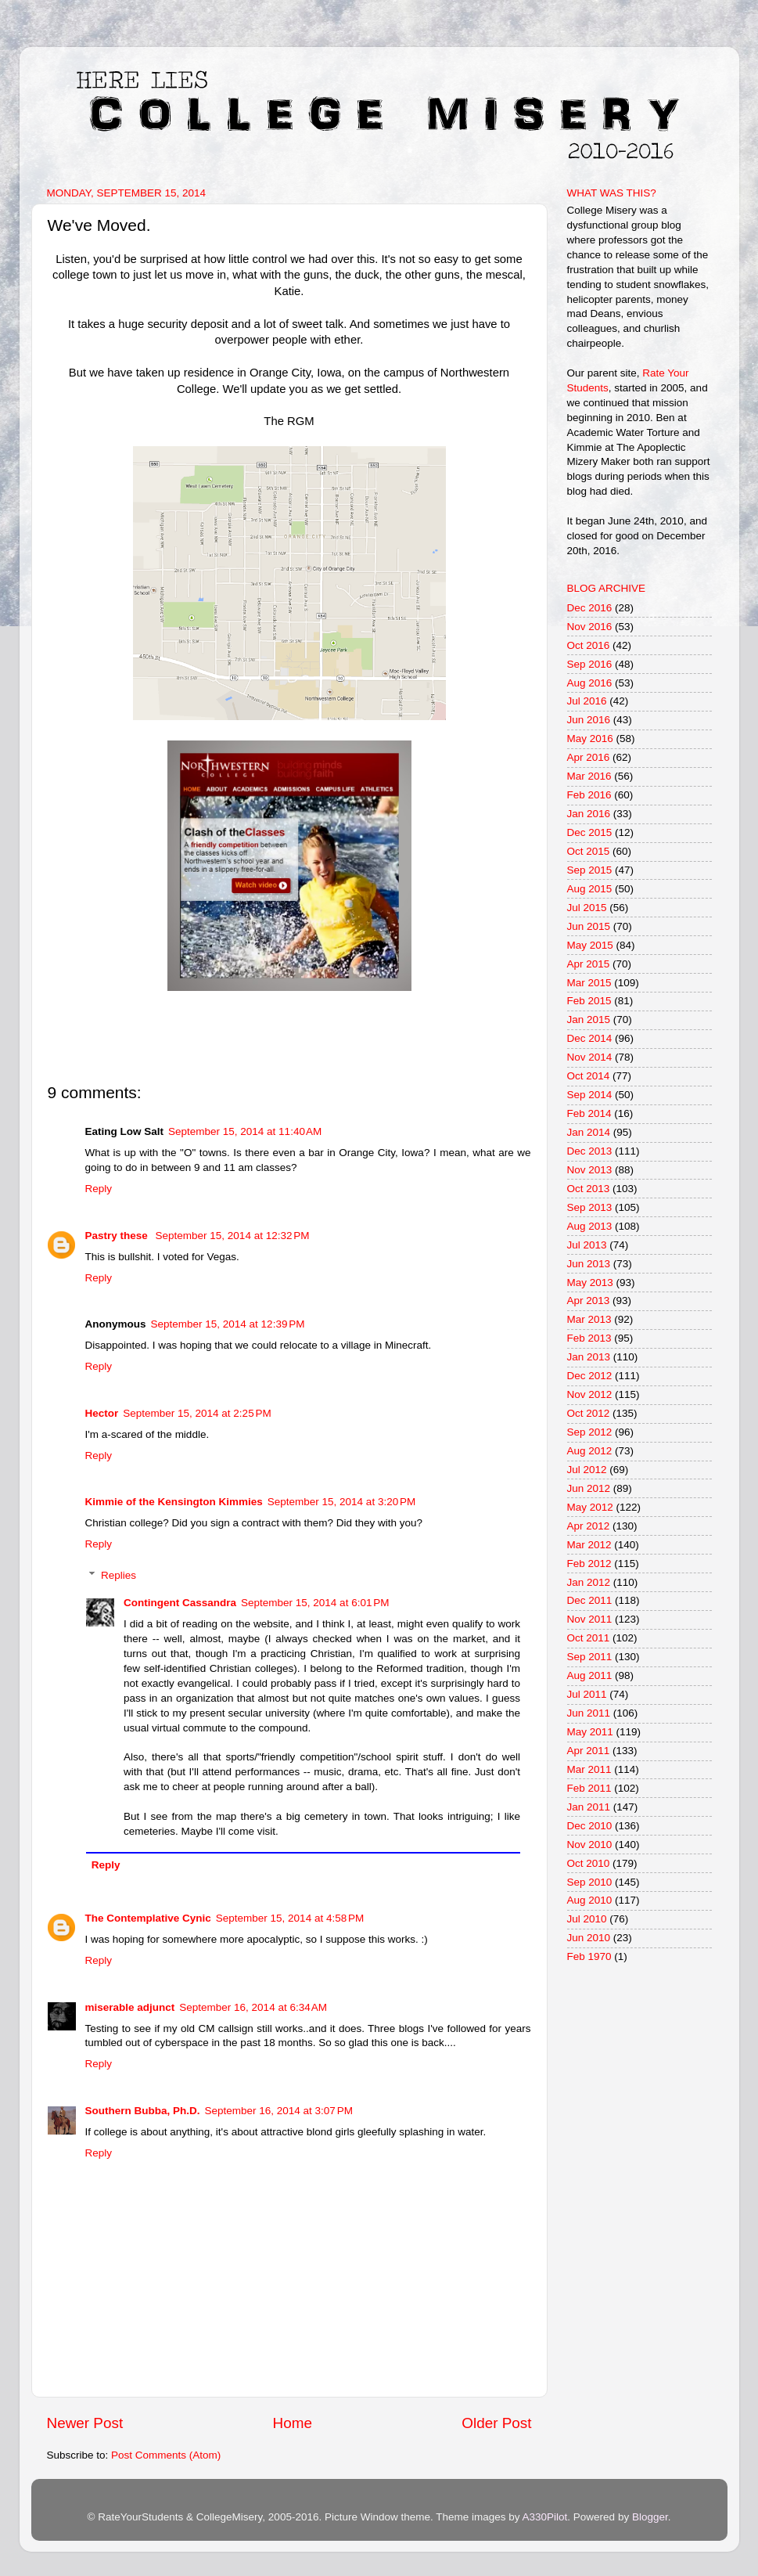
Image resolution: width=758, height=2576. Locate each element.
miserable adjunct (130, 2007)
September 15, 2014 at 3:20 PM (342, 1502)
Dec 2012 (590, 1376)
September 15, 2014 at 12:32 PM (233, 1235)
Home (292, 2423)
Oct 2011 (588, 1638)
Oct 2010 (588, 1863)
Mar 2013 (589, 1319)
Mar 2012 (589, 1545)
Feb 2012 (589, 1563)
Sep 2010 (590, 1882)
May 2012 (590, 1507)
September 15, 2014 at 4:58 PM (290, 1918)
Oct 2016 (588, 645)
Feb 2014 (589, 1113)
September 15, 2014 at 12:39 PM (228, 1324)
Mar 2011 (589, 1769)
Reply (99, 1188)
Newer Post (85, 2423)
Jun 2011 (589, 1713)
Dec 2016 (590, 608)
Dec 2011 (590, 1600)
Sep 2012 (590, 1432)
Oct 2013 (588, 1188)
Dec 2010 (590, 1826)
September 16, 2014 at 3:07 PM (279, 2111)
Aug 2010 (590, 1900)
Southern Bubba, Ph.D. (142, 2111)
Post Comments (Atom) (166, 2455)
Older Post (496, 2423)
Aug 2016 (590, 683)
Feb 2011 (589, 1788)
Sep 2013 (590, 1207)
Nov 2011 (590, 1619)
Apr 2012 (588, 1526)
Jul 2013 (587, 1245)
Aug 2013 (590, 1226)
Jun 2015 (589, 926)
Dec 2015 (590, 832)
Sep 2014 (590, 1095)
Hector (102, 1413)
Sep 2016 (590, 664)
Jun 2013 (589, 1264)
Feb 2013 (589, 1338)
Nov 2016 (590, 626)
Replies (118, 1576)
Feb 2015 (589, 1001)
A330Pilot (545, 2517)
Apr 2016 (588, 757)
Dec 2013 (590, 1151)
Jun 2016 (589, 720)
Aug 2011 (590, 1675)
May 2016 (590, 738)
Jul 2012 (587, 1469)
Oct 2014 (588, 1076)
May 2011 (590, 1732)
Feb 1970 (589, 1956)
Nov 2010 (590, 1844)
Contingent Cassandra (180, 1603)
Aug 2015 (590, 889)
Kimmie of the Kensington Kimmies (174, 1502)
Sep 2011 (590, 1657)
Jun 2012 (589, 1488)
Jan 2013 (589, 1357)
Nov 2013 (590, 1170)
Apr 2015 (588, 964)
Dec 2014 (590, 1038)
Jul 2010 (587, 1919)
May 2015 (590, 945)
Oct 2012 (588, 1413)
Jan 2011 (589, 1807)
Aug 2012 (590, 1451)
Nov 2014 (590, 1057)
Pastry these (118, 1235)
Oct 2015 (588, 851)
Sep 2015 (590, 870)
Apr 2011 (588, 1750)
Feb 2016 (589, 795)
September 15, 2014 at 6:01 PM (315, 1603)
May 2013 (590, 1282)
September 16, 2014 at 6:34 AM (253, 2007)
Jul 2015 (587, 907)
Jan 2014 (589, 1132)
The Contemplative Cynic (148, 1918)
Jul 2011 (587, 1694)
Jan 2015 (589, 1019)
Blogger (650, 2517)
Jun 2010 (589, 1938)
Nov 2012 (590, 1394)
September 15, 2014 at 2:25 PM (197, 1413)
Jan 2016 (589, 814)
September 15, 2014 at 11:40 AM (245, 1131)
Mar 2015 (589, 983)
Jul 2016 (587, 701)
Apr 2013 (588, 1300)
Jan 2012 (589, 1582)
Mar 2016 (589, 776)
